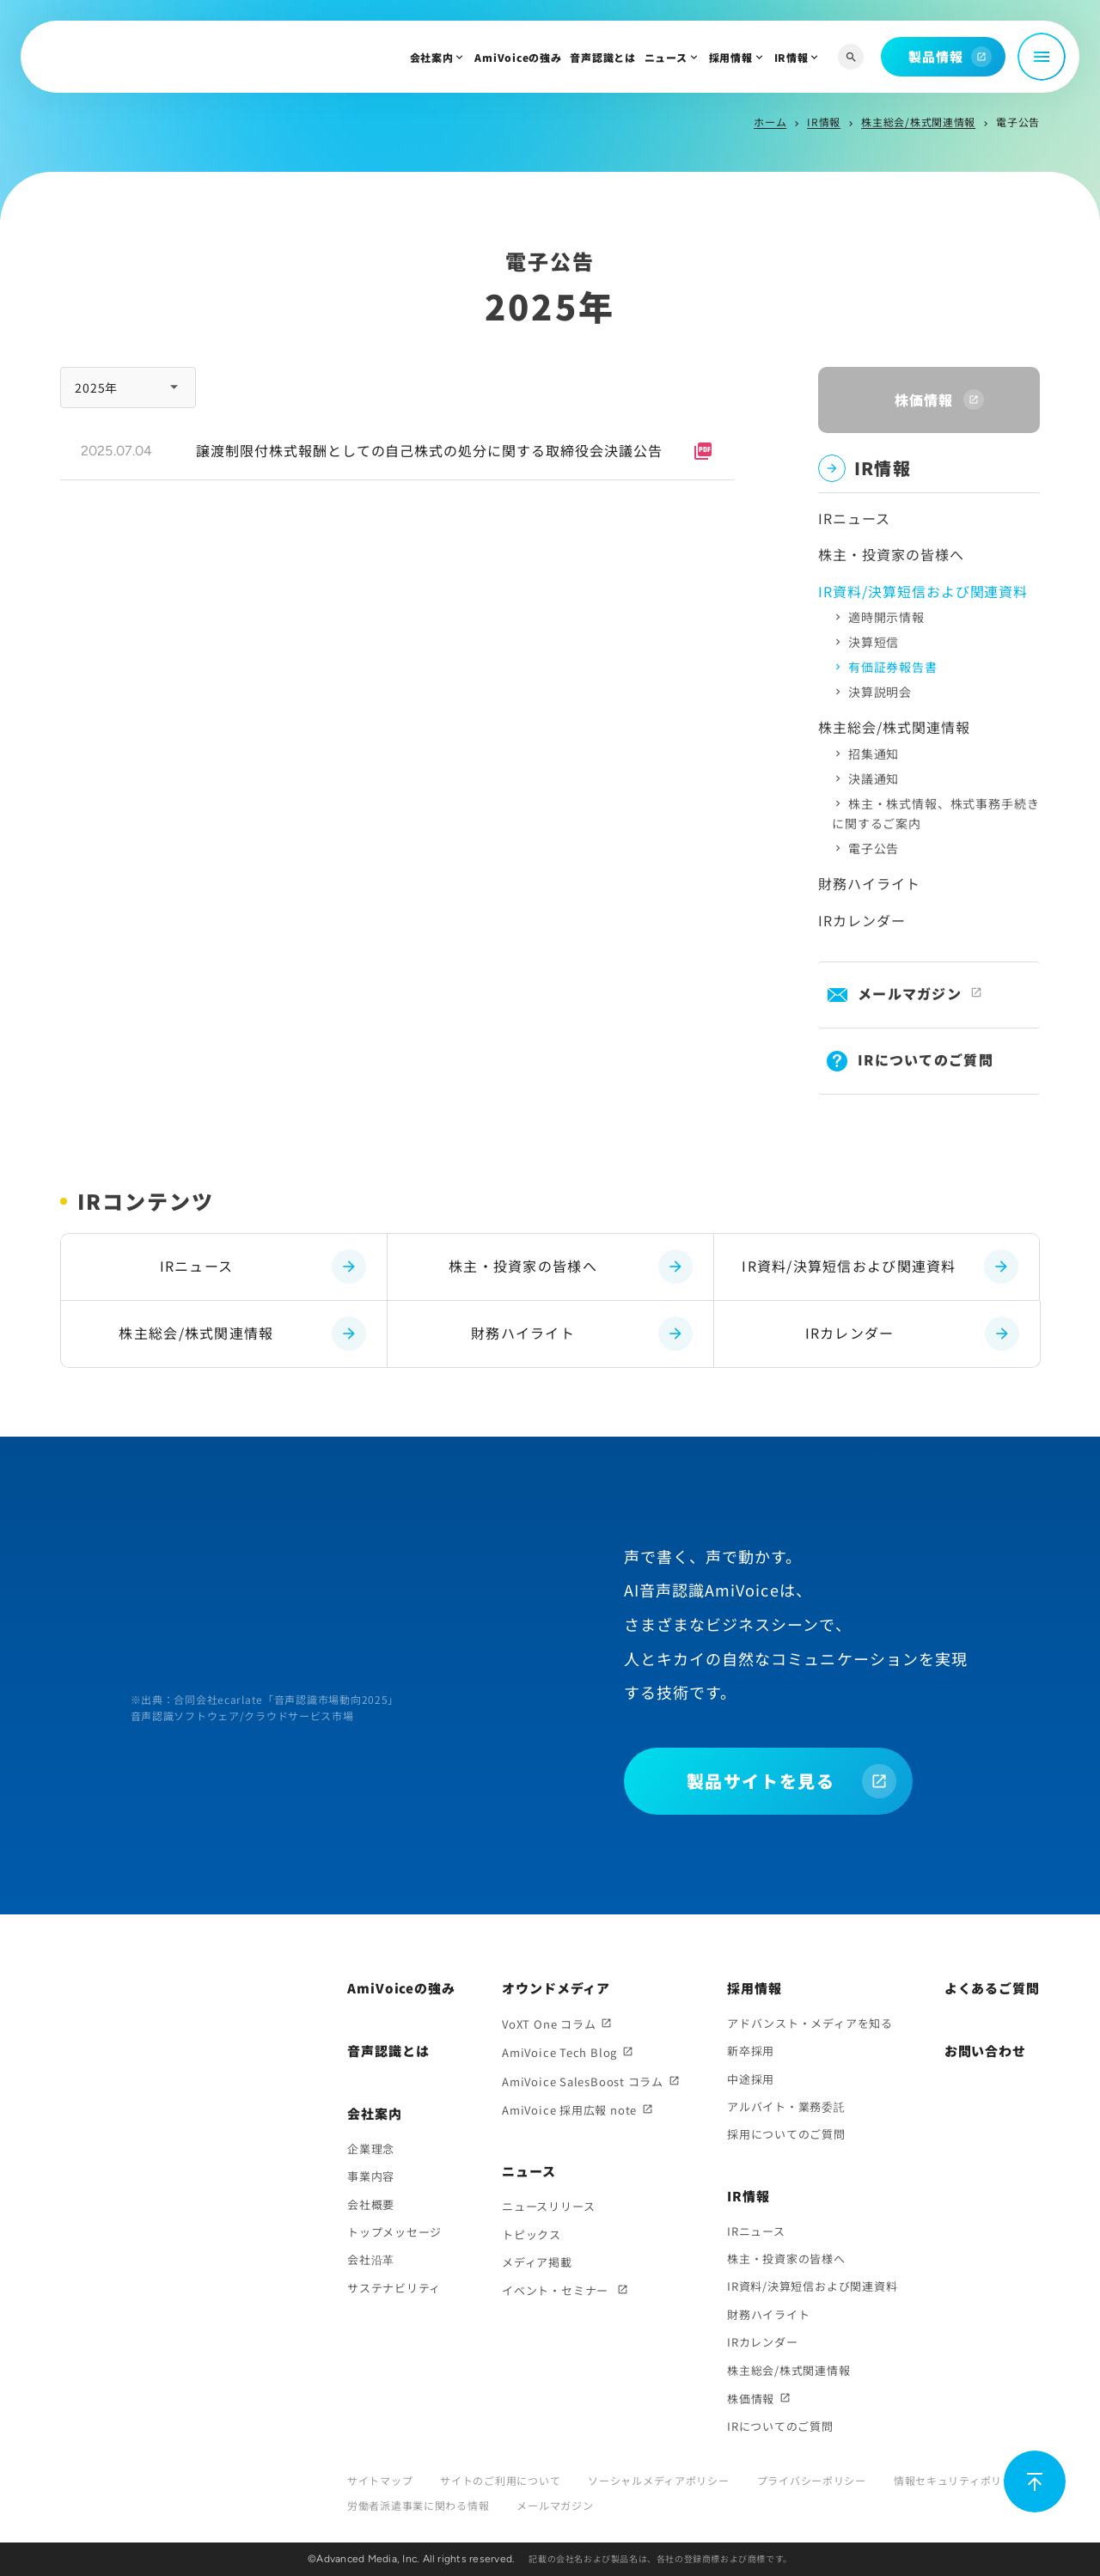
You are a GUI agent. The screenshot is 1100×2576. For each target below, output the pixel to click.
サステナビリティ (394, 2288)
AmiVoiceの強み (517, 57)
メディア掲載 (537, 2262)
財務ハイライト (869, 883)
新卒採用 (750, 2050)
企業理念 (370, 2148)
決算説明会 (880, 691)
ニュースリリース (548, 2206)
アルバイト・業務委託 (786, 2106)
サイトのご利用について (500, 2480)
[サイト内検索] (851, 57)
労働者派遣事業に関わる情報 (418, 2505)
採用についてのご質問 (786, 2134)
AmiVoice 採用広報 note (569, 2110)
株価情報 (750, 2398)
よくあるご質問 (992, 1988)
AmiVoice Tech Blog (559, 2052)
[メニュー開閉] (1042, 57)
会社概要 (370, 2204)
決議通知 (873, 778)
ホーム (770, 121)
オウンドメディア (556, 1988)
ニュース (666, 57)
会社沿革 (370, 2259)
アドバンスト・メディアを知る (810, 2023)
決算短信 (873, 641)
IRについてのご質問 (925, 1059)
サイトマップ (379, 2480)
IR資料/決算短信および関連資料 (880, 1266)
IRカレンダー (862, 920)
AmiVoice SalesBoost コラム (582, 2081)
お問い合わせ (985, 2051)
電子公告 (873, 848)
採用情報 (731, 57)
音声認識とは (602, 57)
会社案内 (432, 57)
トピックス (531, 2234)
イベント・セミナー (557, 2290)
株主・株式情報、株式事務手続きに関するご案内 (935, 813)
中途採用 (750, 2079)
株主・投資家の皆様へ (891, 554)
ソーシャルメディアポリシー (658, 2480)
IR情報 (791, 57)
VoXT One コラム (549, 2024)
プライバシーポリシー (811, 2480)
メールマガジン (910, 993)
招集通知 (873, 753)
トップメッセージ (394, 2232)
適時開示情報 (886, 617)
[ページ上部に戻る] (1035, 2481)
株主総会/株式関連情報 (918, 121)
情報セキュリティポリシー (959, 2480)
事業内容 (370, 2176)
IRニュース (854, 518)
